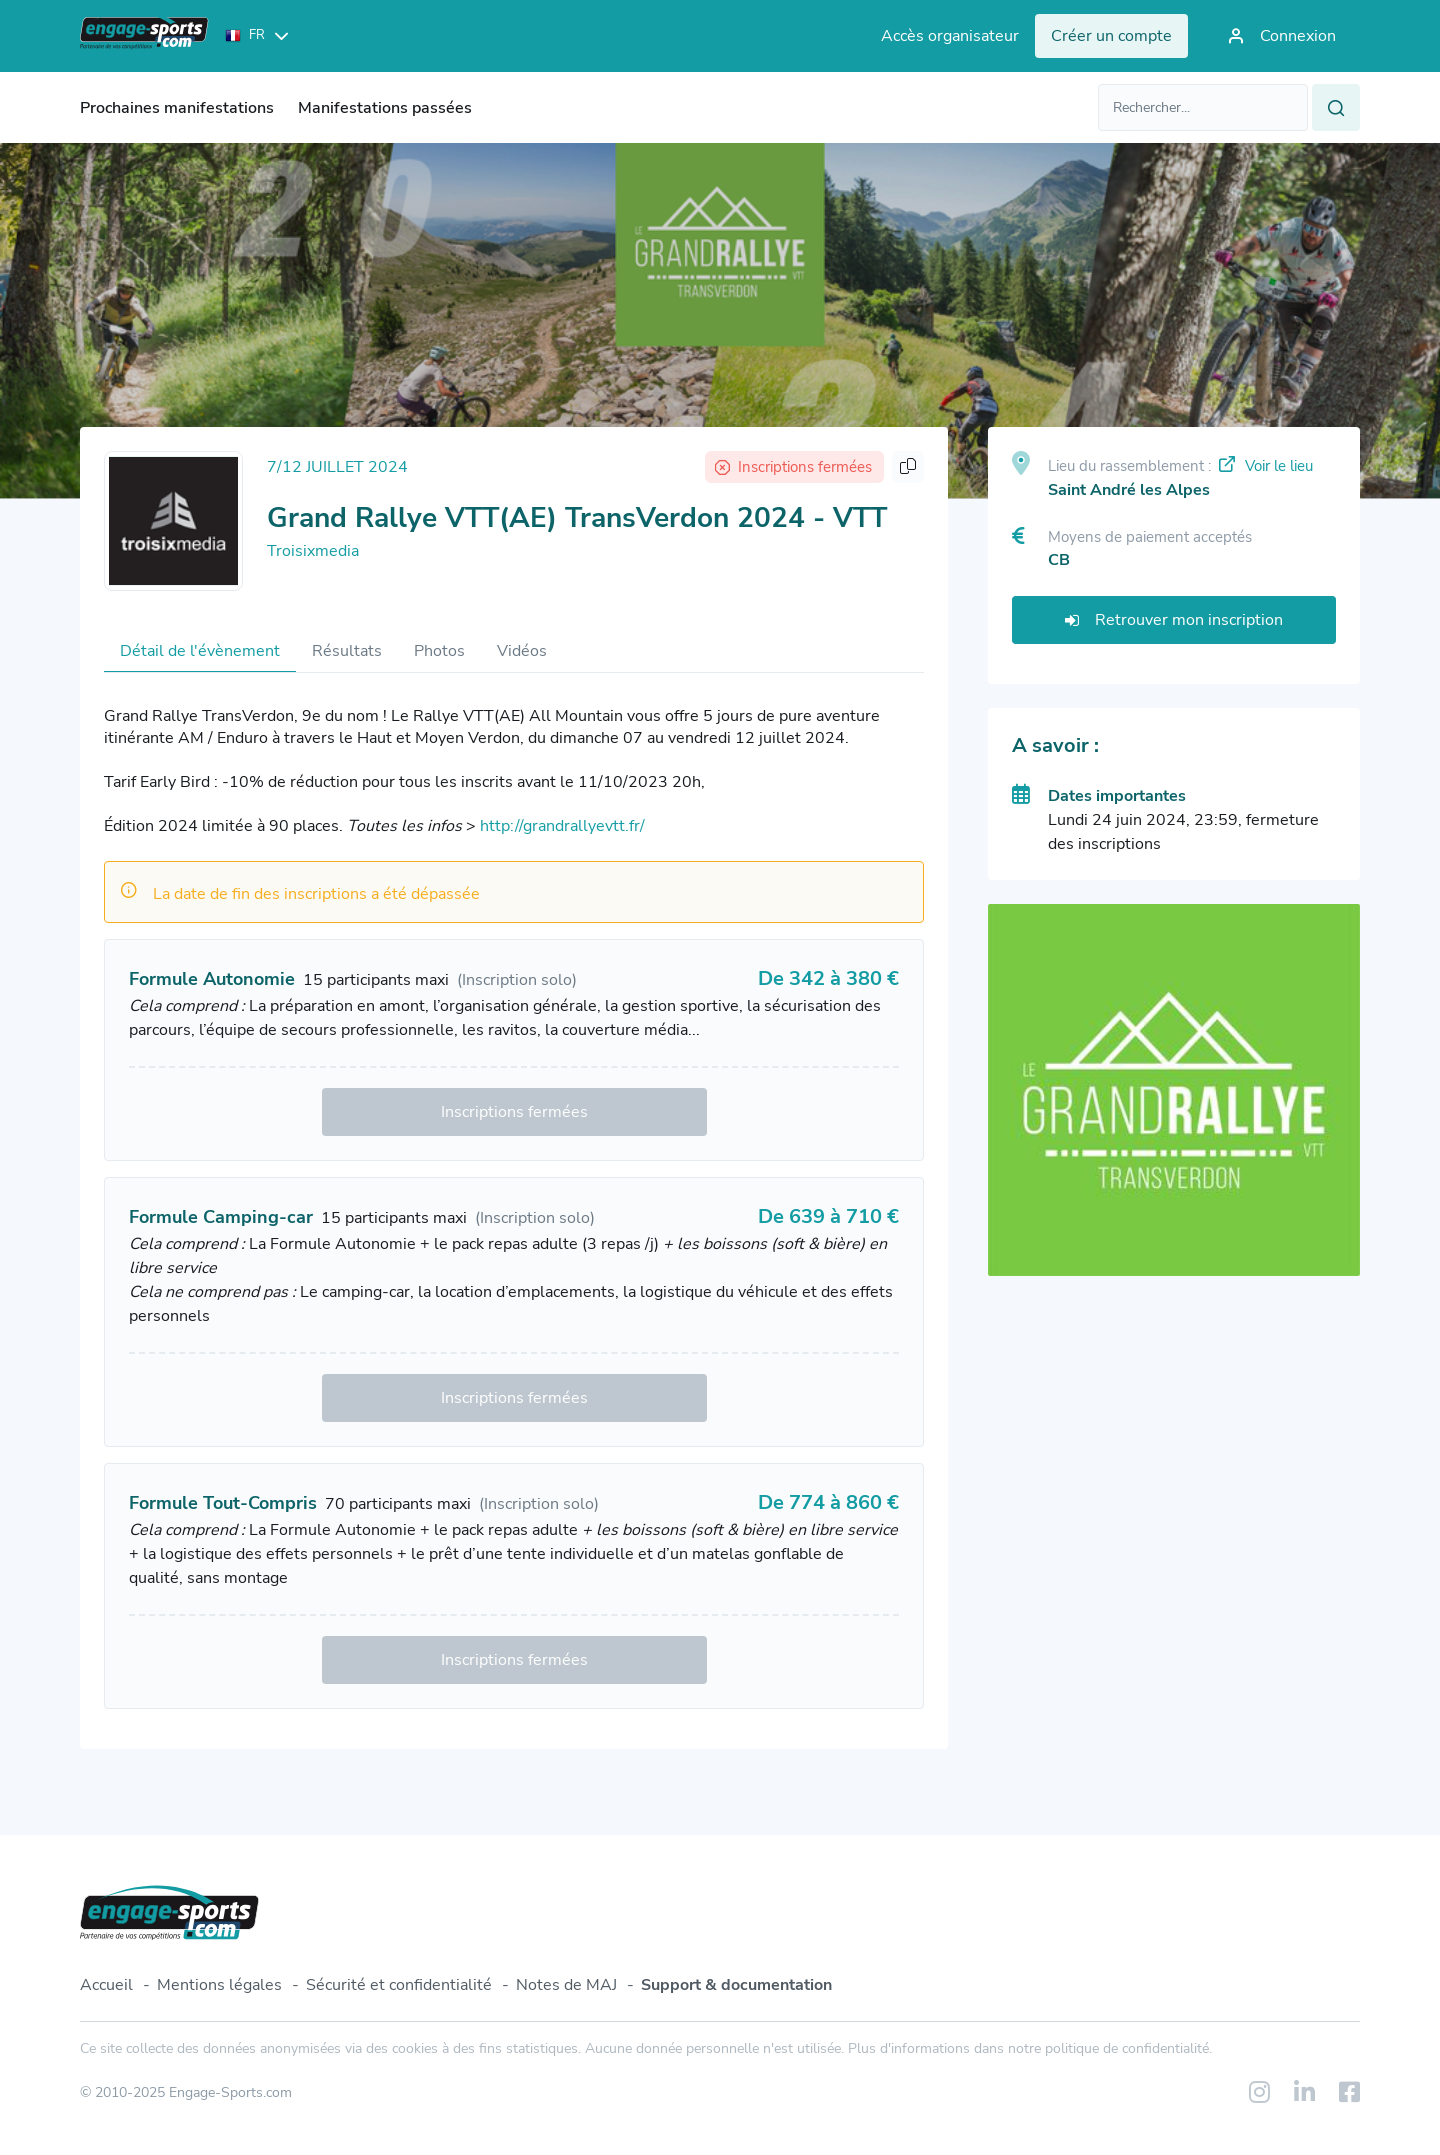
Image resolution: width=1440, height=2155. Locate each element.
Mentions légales (219, 1985)
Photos (439, 651)
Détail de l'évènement (200, 651)
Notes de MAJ (566, 1985)
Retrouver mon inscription (1174, 620)
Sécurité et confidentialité (399, 1985)
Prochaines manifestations (177, 108)
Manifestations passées (385, 108)
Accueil (106, 1985)
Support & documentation (736, 1985)
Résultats (347, 651)
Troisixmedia (313, 551)
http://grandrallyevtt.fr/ (562, 826)
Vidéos (522, 651)
